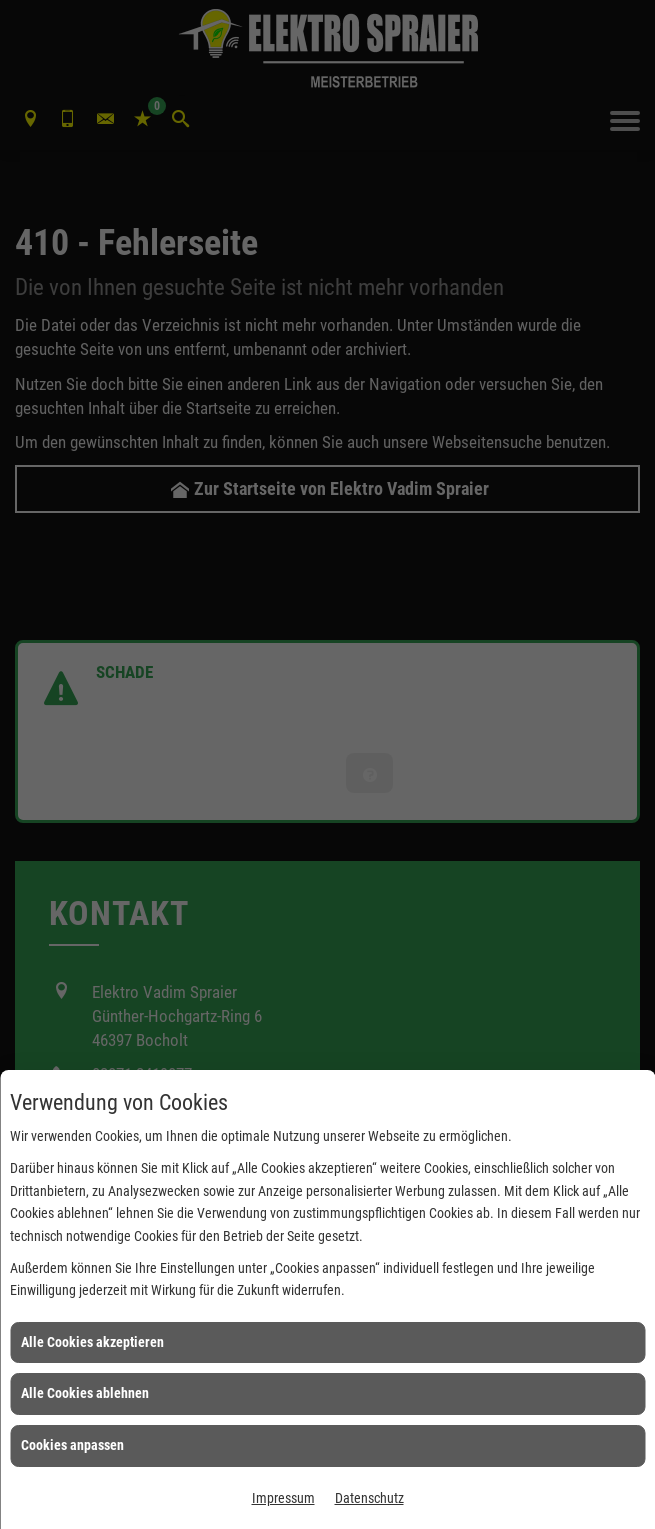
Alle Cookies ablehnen (85, 1393)
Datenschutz (369, 1498)
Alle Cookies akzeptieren (92, 1342)
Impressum (283, 1498)
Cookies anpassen (72, 1445)
